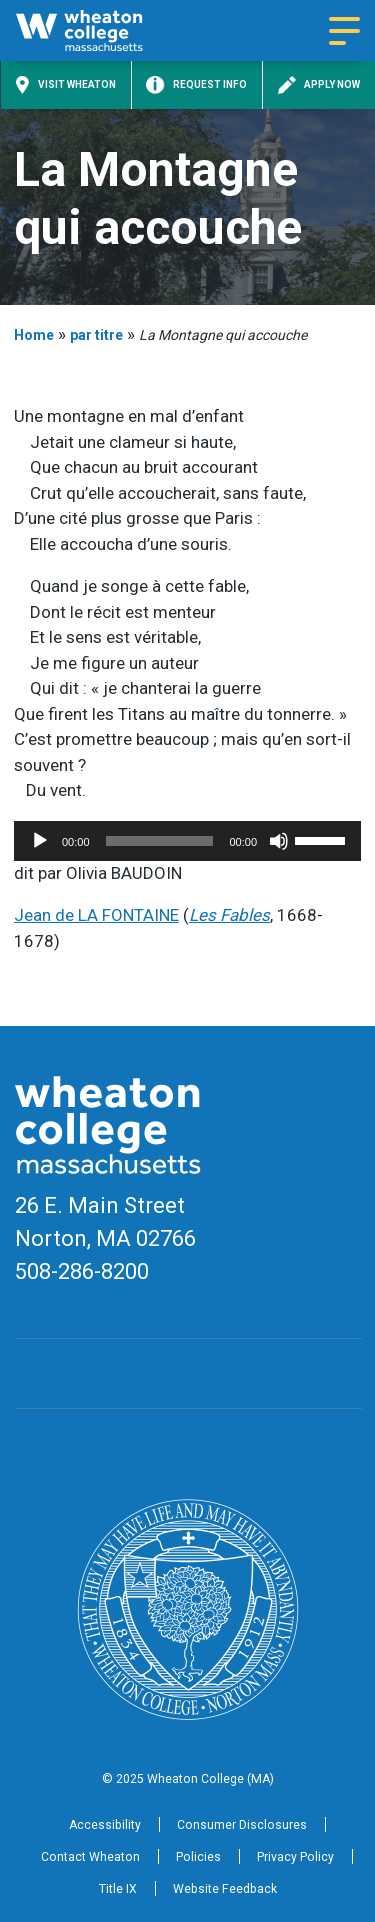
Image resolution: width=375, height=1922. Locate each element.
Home (34, 335)
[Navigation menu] (344, 31)
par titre (96, 335)
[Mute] (279, 841)
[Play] (40, 841)
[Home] (96, 30)
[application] (187, 841)
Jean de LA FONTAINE (96, 915)
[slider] (160, 841)
